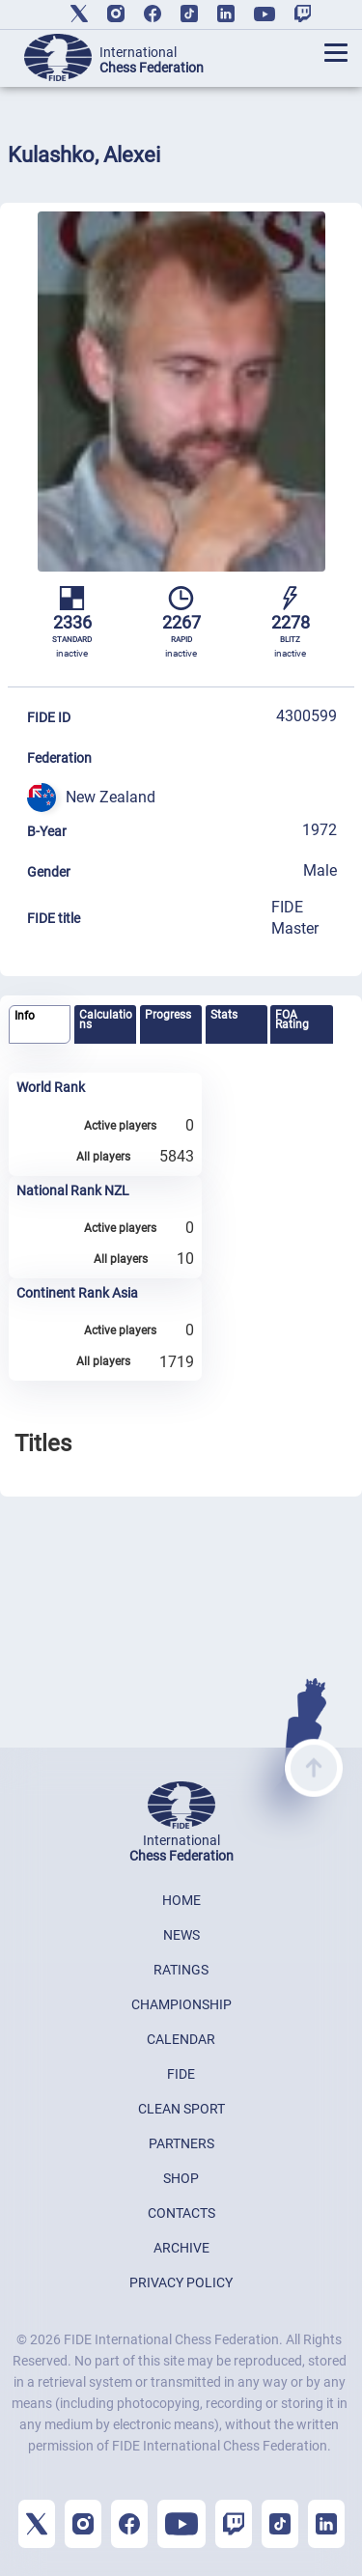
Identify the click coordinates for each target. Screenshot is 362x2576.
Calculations (105, 1019)
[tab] (39, 1025)
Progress (168, 1015)
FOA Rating (292, 1019)
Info (24, 1015)
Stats (223, 1015)
